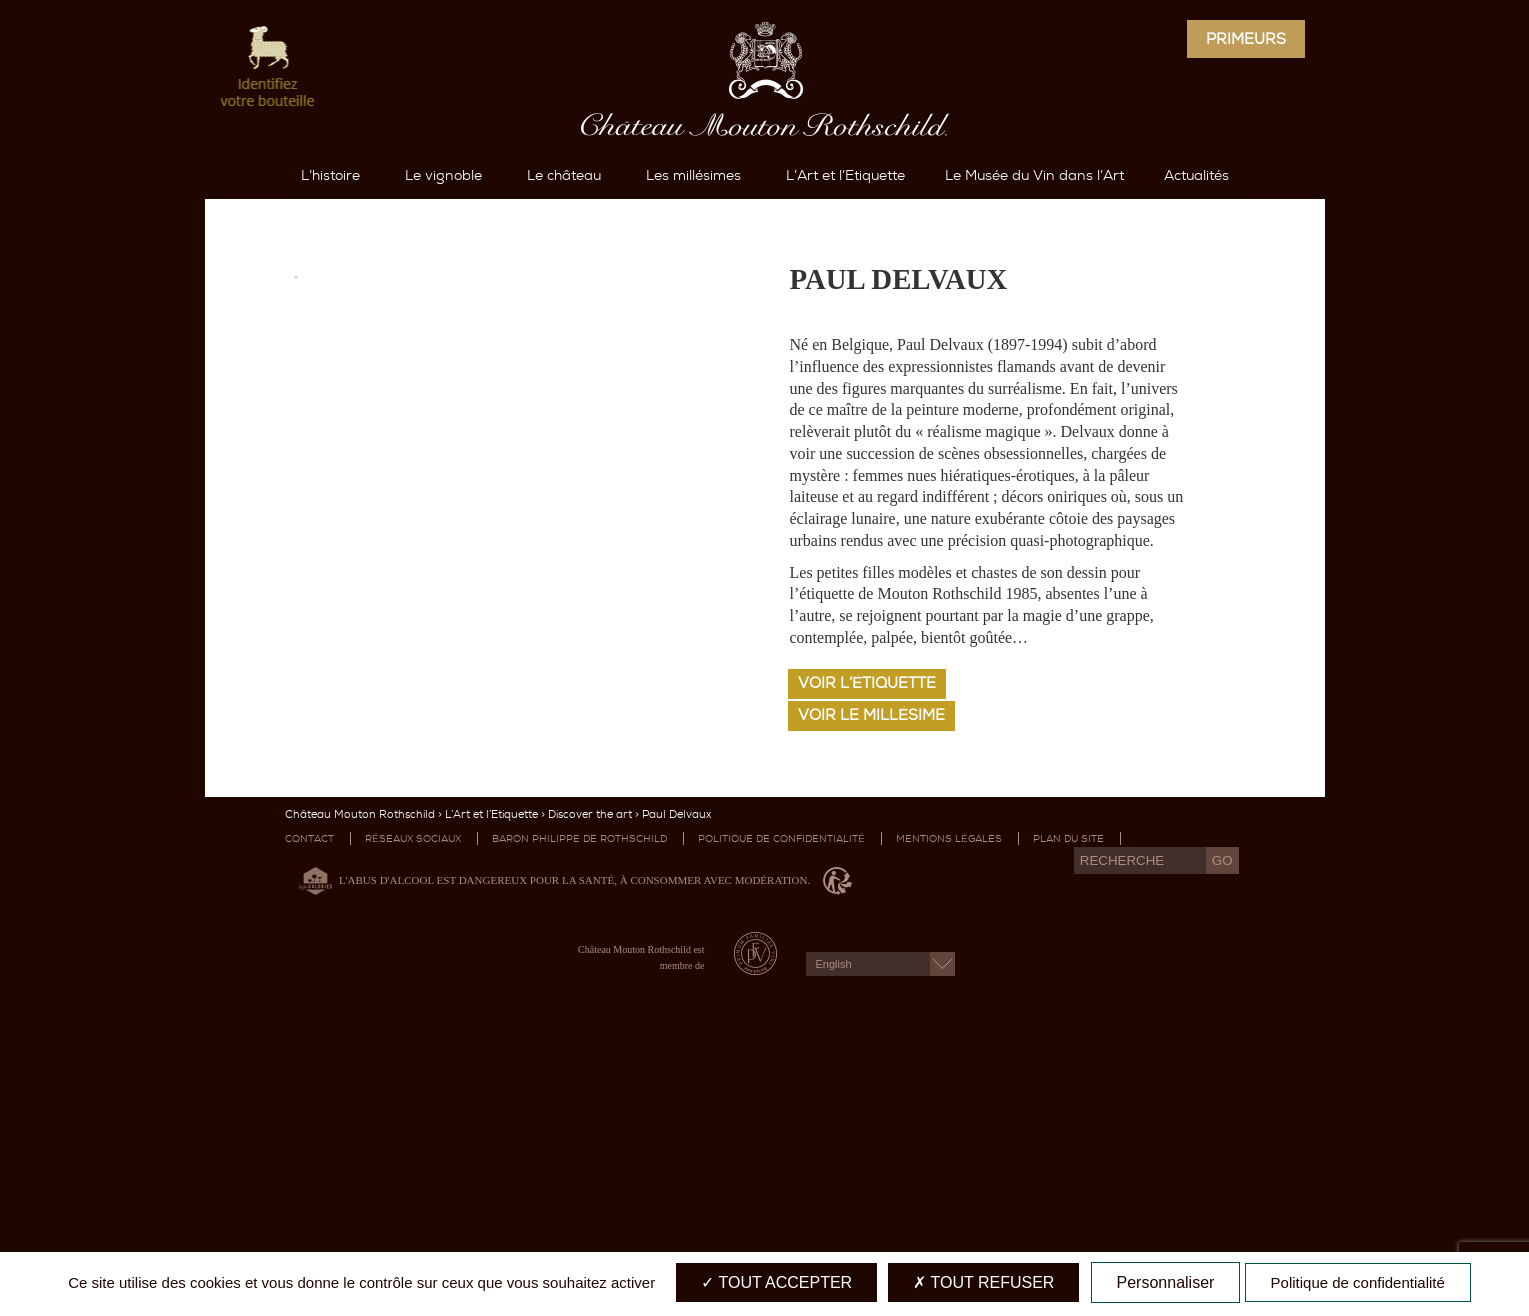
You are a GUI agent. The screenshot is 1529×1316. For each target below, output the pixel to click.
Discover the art (590, 1075)
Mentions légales (949, 1099)
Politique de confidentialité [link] (1358, 1282)
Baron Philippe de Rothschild (579, 1099)
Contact (309, 1099)
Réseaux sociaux (413, 1099)
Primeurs (1246, 39)
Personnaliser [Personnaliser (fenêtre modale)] (1166, 1282)
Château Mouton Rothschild (360, 1075)
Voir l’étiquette (867, 944)
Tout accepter (776, 1282)
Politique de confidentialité (781, 1099)
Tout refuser (983, 1282)
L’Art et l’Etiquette (491, 1075)
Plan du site (1068, 1099)
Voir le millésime (871, 976)
